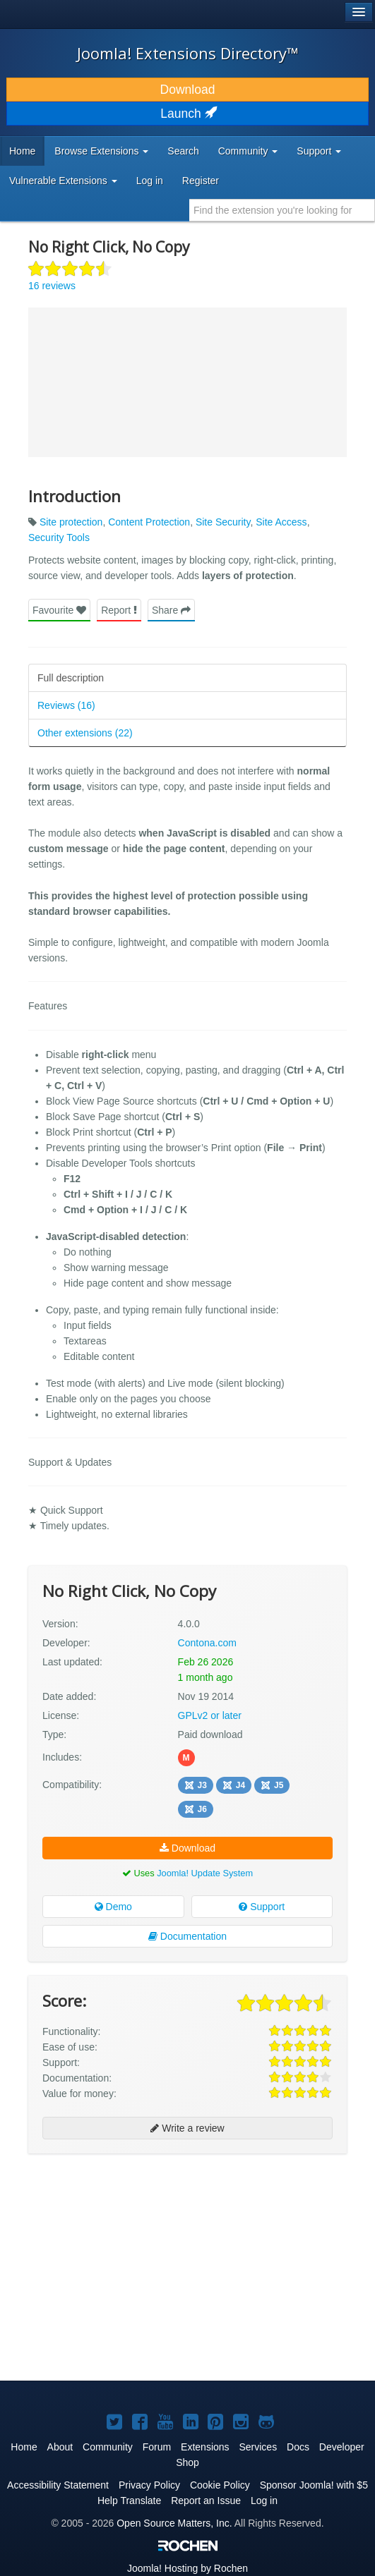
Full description (70, 678)
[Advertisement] (134, 2203)
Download (187, 90)
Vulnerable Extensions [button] (63, 180)
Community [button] (248, 151)
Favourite (59, 610)
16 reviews (52, 285)
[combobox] (282, 210)
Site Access (281, 522)
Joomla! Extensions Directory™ (188, 52)
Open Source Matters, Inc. (174, 2523)
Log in (149, 180)
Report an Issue (206, 2500)
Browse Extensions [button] (101, 151)
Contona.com (207, 1642)
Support (262, 1906)
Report (119, 610)
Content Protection (149, 522)
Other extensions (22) (85, 733)
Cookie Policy (220, 2485)
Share (171, 610)
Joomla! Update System (205, 1873)
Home (22, 151)
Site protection (71, 522)
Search (182, 151)
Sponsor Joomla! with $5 (314, 2485)
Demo (113, 1906)
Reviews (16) (66, 705)
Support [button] (319, 151)
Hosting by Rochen (187, 2568)
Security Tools (59, 537)
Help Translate (129, 2500)
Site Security (223, 522)
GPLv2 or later (210, 1715)
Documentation (187, 1936)
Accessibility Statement (58, 2485)
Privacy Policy (149, 2485)
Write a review (187, 2128)
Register (200, 180)
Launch (187, 114)
